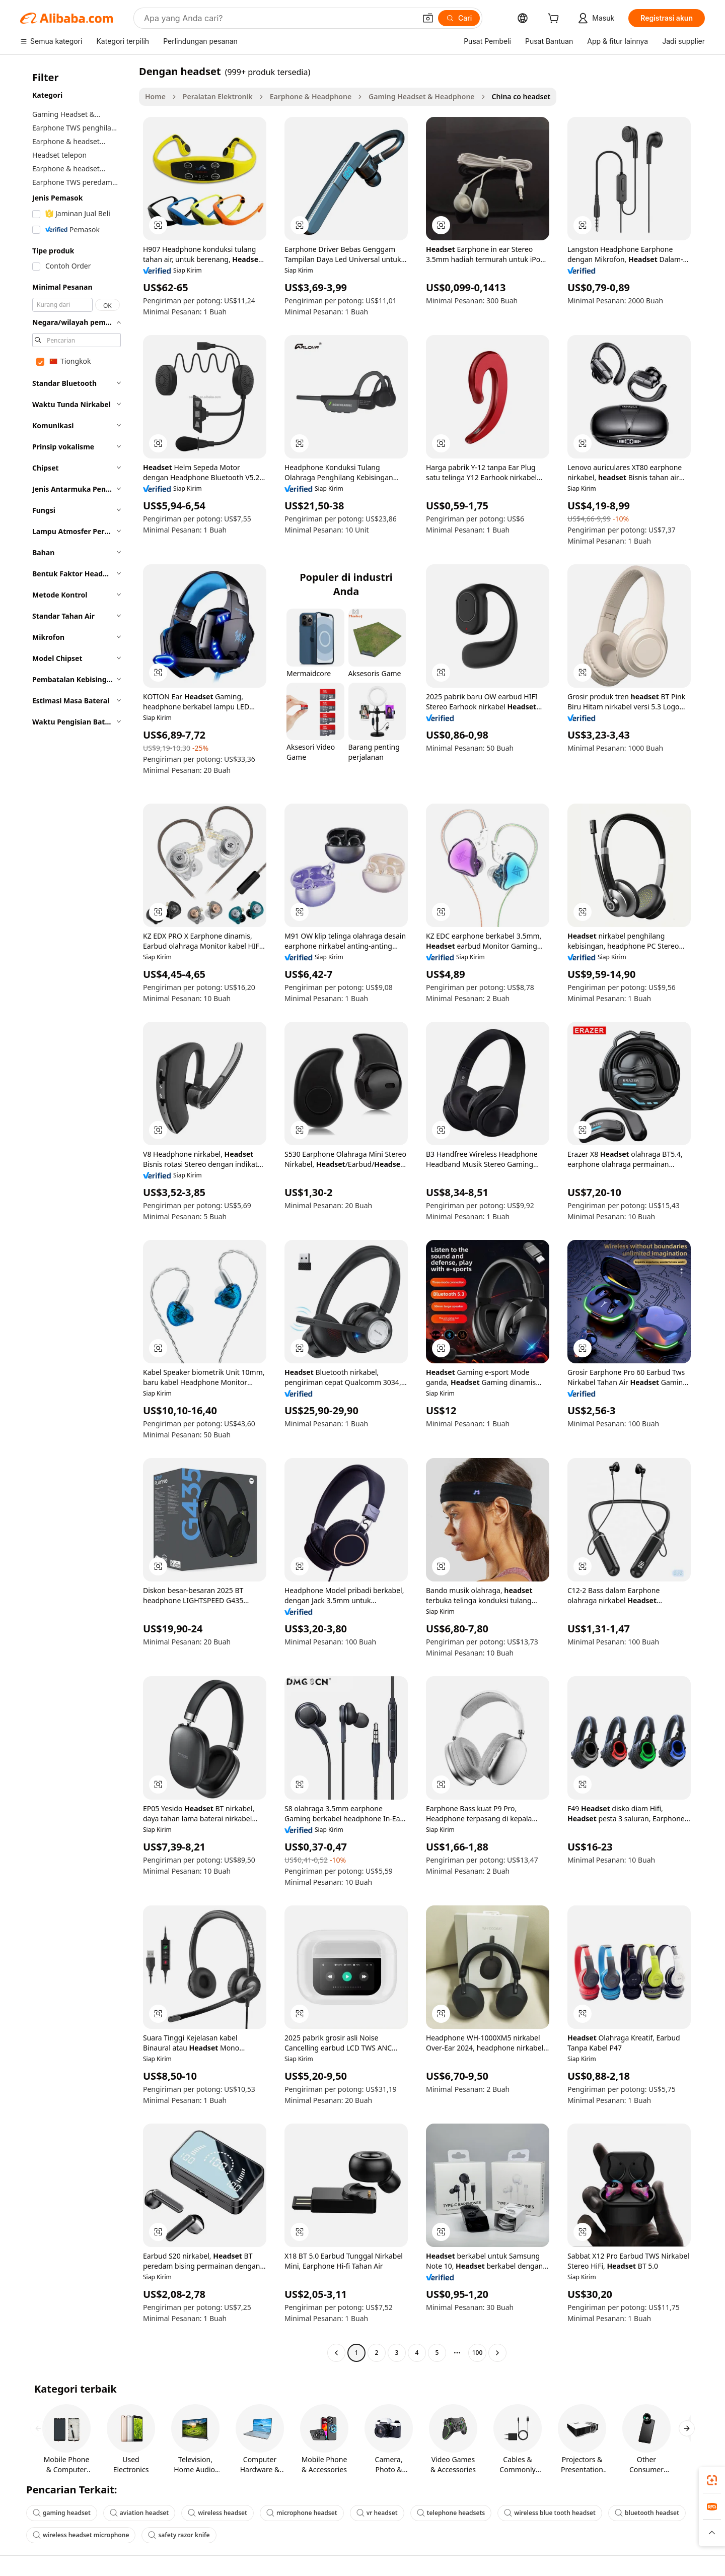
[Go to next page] (497, 2353)
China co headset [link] (521, 96)
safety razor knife (178, 2535)
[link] (712, 2480)
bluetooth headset (647, 2512)
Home (155, 96)
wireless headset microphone (81, 2535)
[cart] (555, 19)
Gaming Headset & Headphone (421, 96)
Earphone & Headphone (310, 96)
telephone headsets (451, 2512)
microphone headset (301, 2512)
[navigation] (76, 1213)
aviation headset (139, 2512)
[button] (428, 18)
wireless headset (217, 2512)
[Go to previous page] (336, 2353)
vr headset (377, 2512)
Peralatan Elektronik (218, 96)
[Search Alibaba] (279, 18)
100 (477, 2352)
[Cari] (459, 18)
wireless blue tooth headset (550, 2512)
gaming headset (62, 2512)
